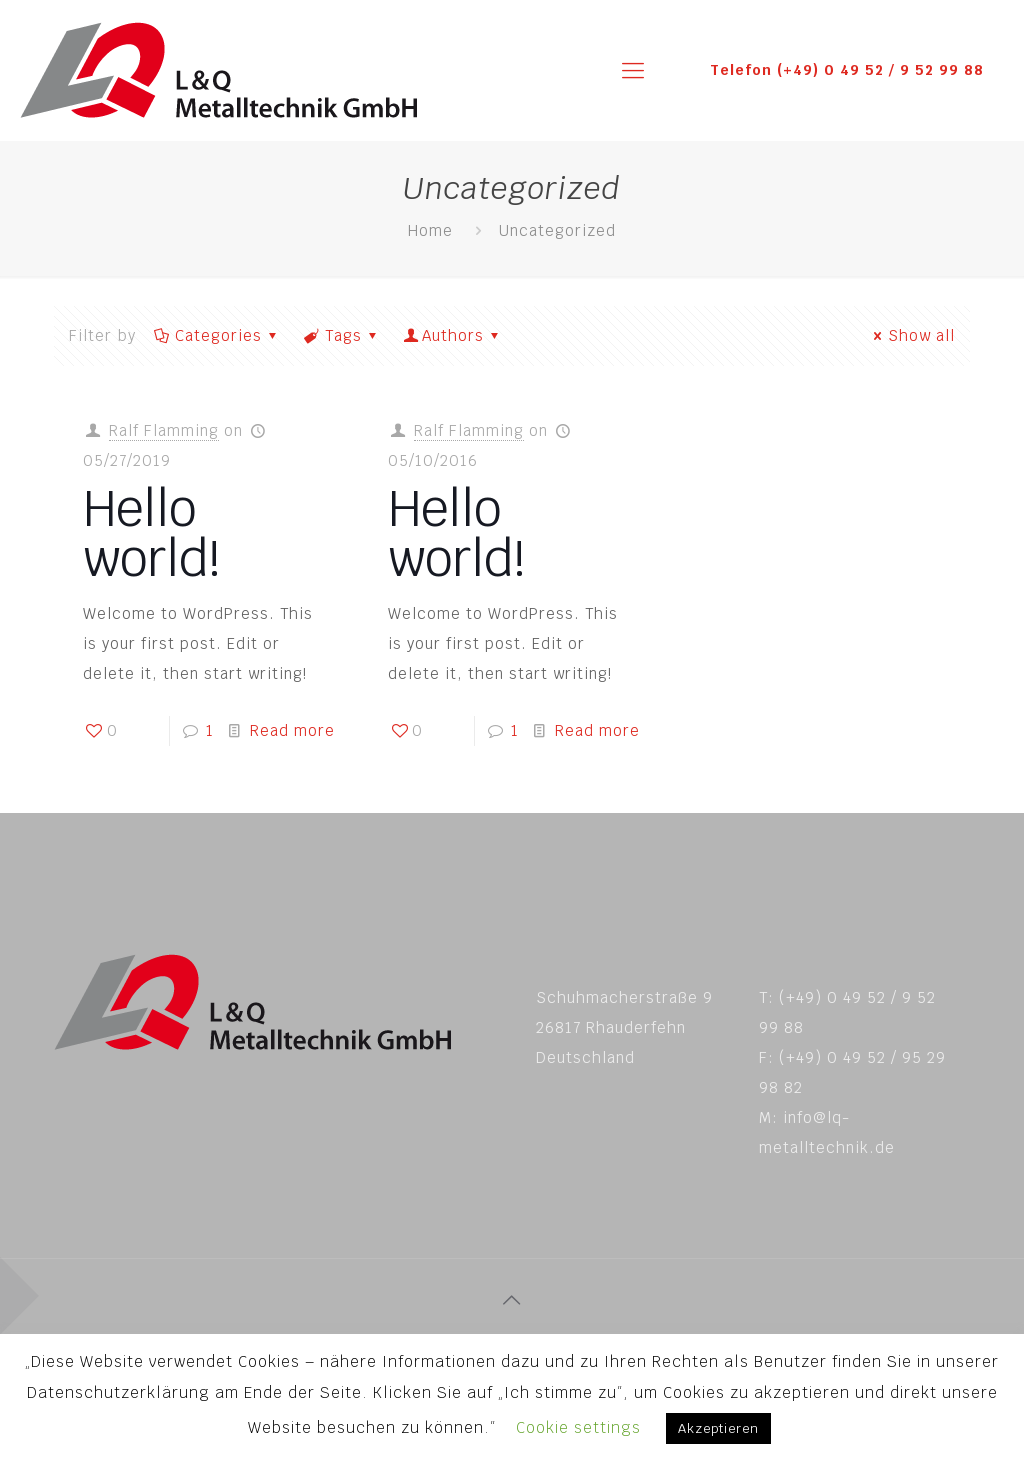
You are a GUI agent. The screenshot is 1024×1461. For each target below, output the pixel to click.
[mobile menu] (633, 70)
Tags (342, 335)
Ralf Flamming (164, 430)
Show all (911, 335)
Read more (292, 730)
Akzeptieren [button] (718, 1428)
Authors (453, 335)
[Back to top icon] (512, 1300)
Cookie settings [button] (578, 1427)
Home (430, 230)
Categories (217, 335)
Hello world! (151, 533)
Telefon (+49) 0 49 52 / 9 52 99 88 (847, 70)
